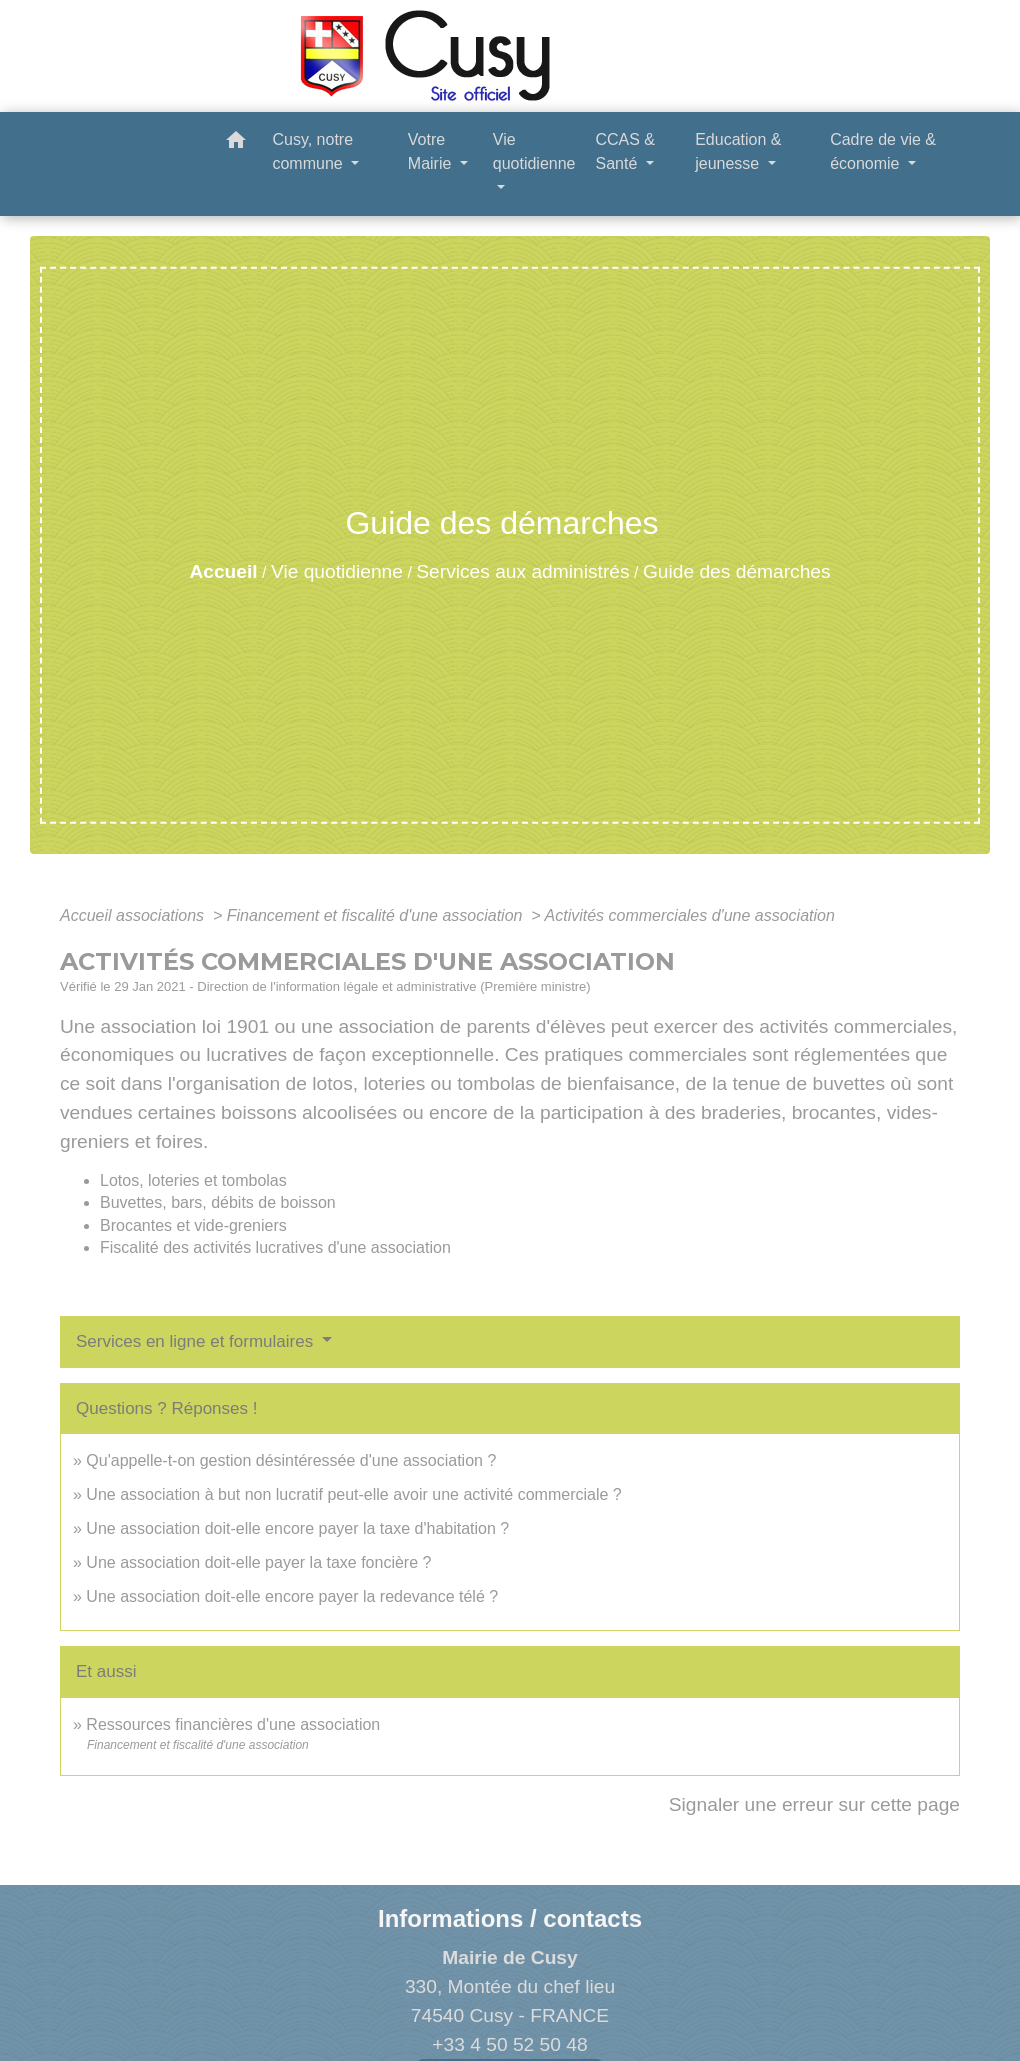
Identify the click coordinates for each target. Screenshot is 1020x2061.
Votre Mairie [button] (432, 151)
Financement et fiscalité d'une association (377, 915)
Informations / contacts (510, 1918)
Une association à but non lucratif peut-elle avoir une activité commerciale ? (353, 1494)
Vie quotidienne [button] (534, 151)
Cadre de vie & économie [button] (883, 151)
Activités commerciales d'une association (690, 915)
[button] (236, 143)
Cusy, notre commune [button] (312, 151)
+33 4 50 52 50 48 (509, 2044)
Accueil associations (134, 915)
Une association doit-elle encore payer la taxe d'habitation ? (297, 1528)
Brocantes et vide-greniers (193, 1225)
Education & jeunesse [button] (738, 151)
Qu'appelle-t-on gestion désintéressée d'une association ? (291, 1460)
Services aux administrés (522, 571)
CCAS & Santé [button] (625, 151)
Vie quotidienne (337, 571)
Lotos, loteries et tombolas (193, 1180)
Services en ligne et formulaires (197, 1341)
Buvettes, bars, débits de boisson (218, 1202)
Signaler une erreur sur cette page (814, 1804)
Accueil (223, 571)
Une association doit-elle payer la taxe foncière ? (258, 1562)
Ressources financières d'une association (233, 1724)
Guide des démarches (737, 571)
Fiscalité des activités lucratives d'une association (275, 1247)
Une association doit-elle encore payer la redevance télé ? (292, 1596)
